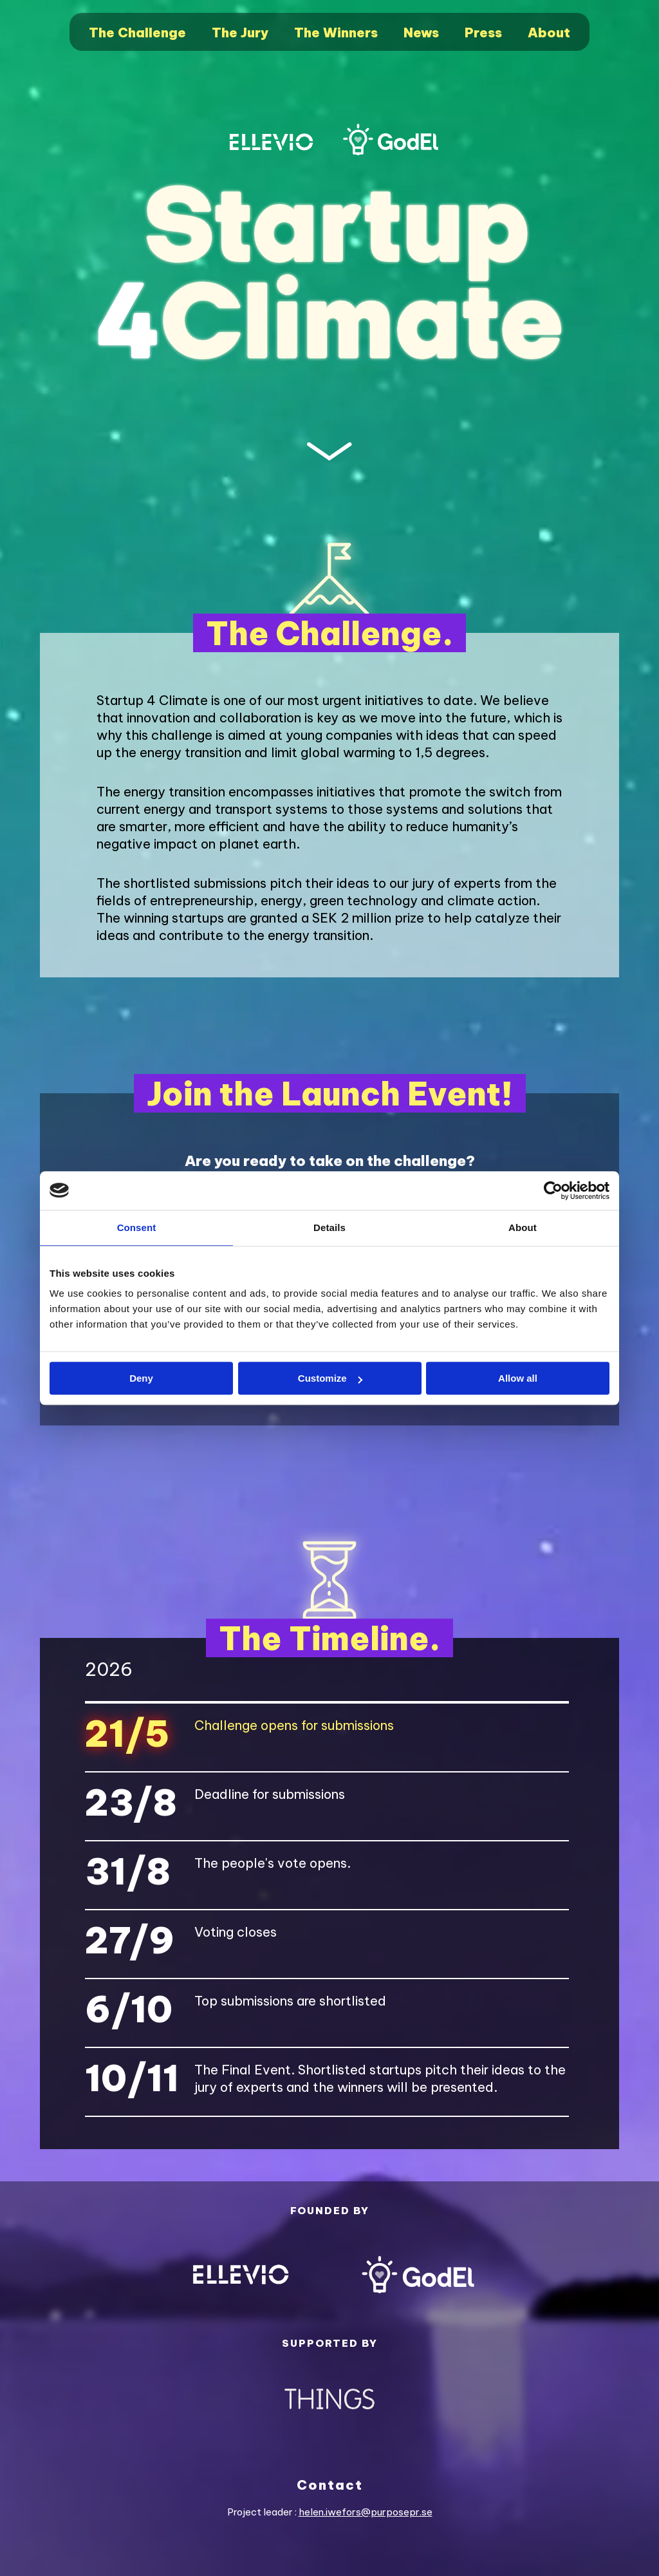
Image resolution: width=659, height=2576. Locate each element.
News (421, 32)
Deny (141, 1378)
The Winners (336, 32)
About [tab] (522, 1227)
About (549, 32)
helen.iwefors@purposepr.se (365, 2512)
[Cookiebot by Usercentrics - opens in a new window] (553, 1190)
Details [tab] (329, 1227)
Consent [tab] (136, 1227)
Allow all (517, 1378)
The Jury (240, 32)
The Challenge (137, 32)
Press (483, 32)
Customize (330, 1378)
